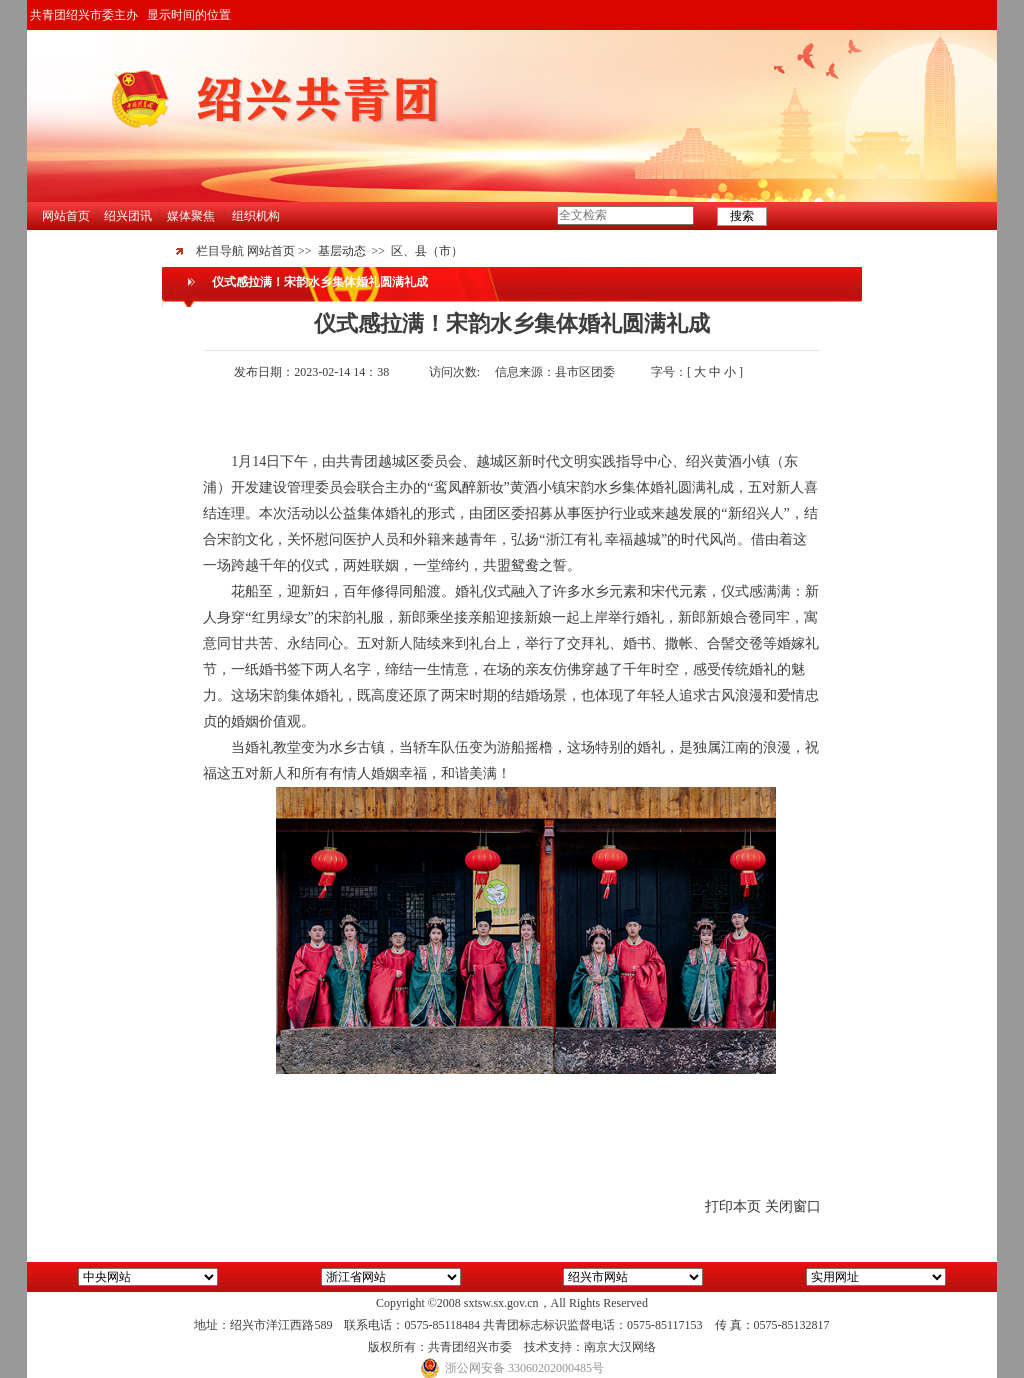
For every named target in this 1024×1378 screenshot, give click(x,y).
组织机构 (256, 216)
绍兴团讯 (128, 216)
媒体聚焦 (191, 216)
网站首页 (66, 216)
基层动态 (342, 251)
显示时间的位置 (189, 15)
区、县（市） (427, 251)
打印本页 (733, 1206)
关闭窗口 (793, 1206)
